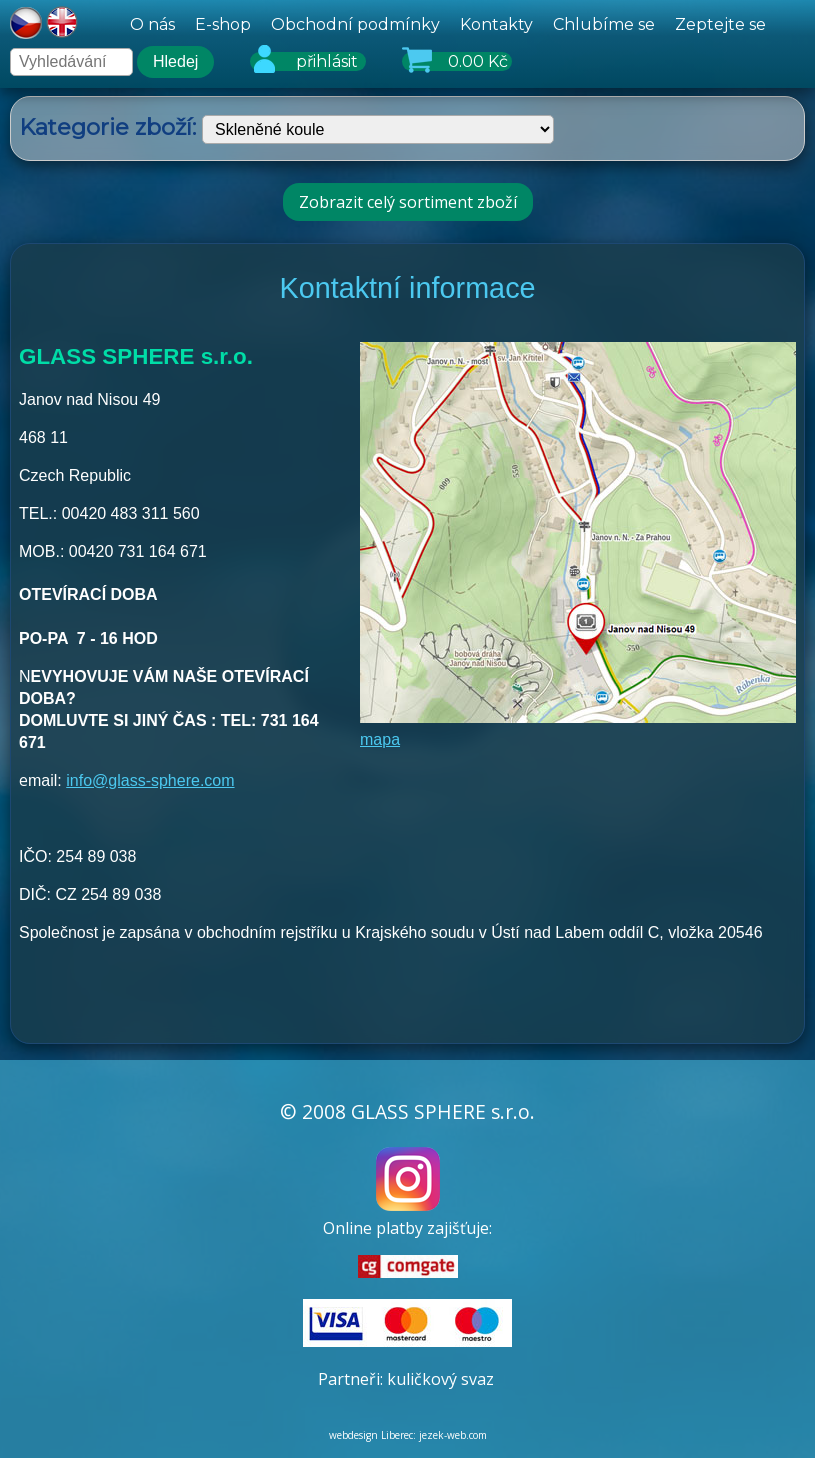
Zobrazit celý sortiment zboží (408, 202)
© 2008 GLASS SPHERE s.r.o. (407, 1111)
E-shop (223, 24)
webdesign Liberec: (372, 1435)
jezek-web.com (453, 1435)
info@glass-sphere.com (150, 780)
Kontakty (496, 24)
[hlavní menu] (448, 24)
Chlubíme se (604, 24)
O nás (152, 24)
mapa (380, 739)
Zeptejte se (720, 24)
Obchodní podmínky (355, 24)
